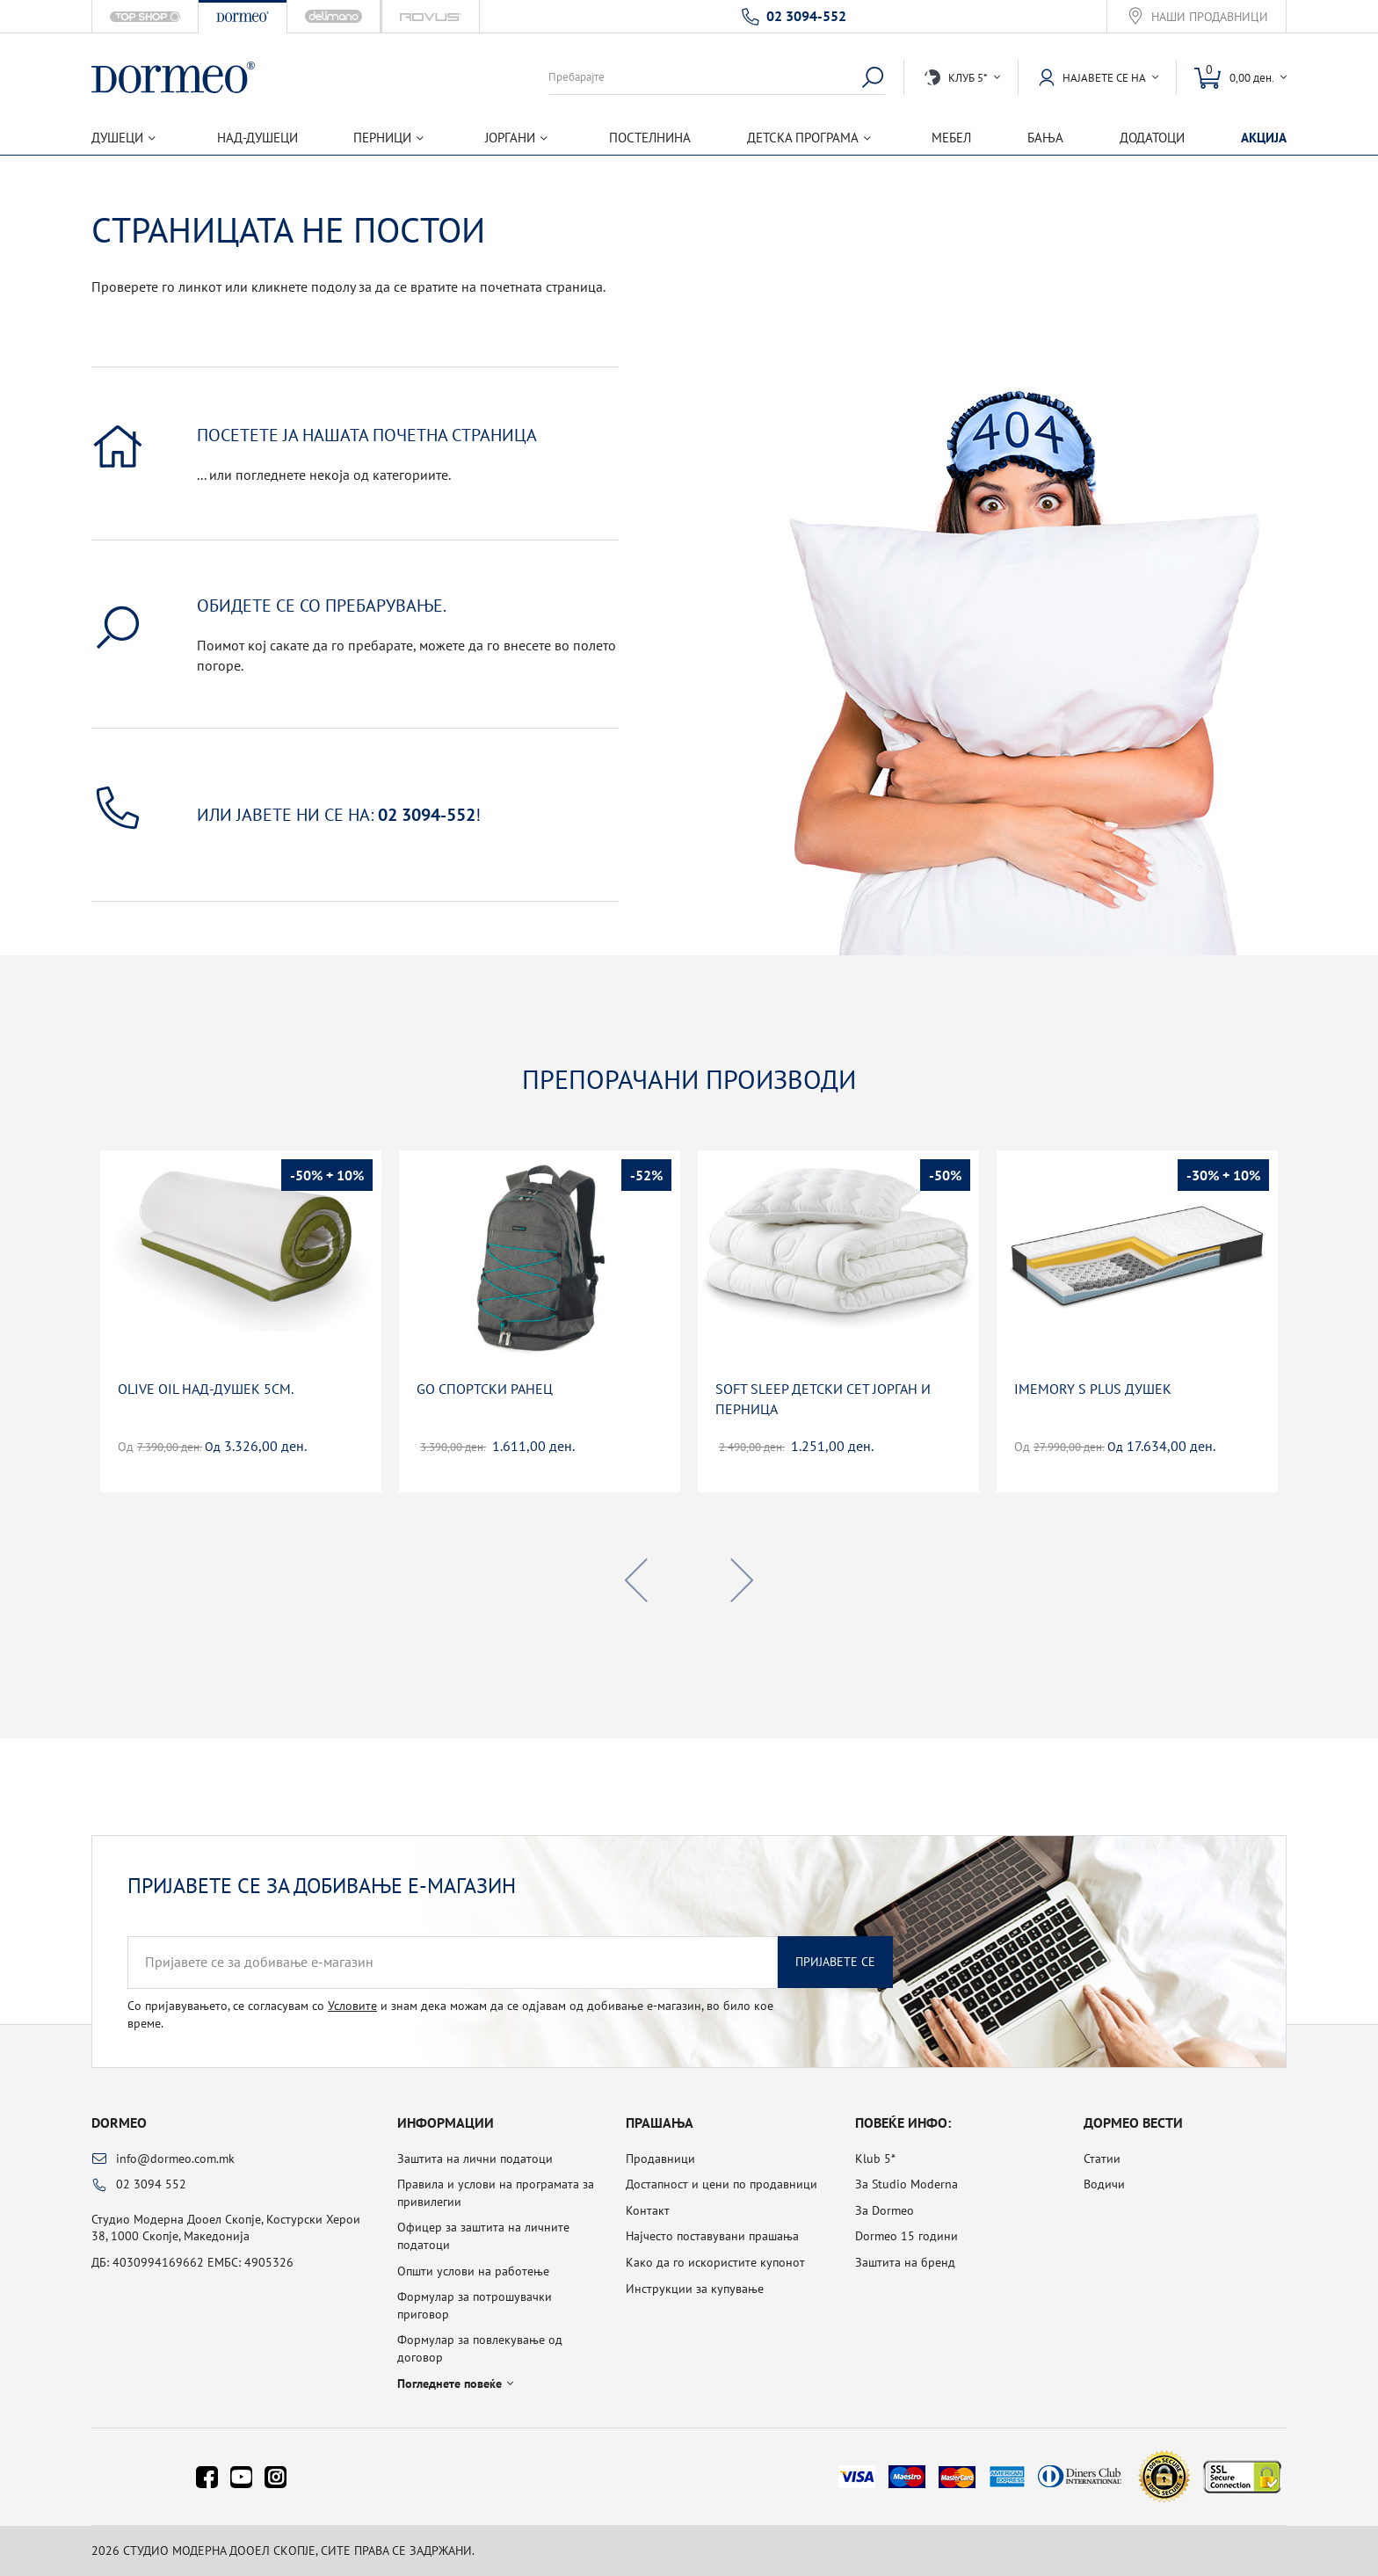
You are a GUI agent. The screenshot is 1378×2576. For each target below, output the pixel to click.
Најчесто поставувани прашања (712, 2236)
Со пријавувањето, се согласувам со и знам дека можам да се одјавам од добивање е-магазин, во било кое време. (450, 2014)
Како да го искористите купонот (715, 2262)
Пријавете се (835, 1962)
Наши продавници (1209, 17)
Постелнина (650, 137)
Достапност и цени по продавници (721, 2184)
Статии (1102, 2158)
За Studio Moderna (906, 2184)
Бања (1045, 137)
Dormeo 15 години (906, 2236)
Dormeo (119, 2122)
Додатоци (1152, 137)
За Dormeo (884, 2210)
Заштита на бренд (905, 2262)
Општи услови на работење (473, 2271)
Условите (352, 2006)
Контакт (648, 2210)
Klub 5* (875, 2158)
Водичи (1104, 2184)
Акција (1264, 137)
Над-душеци (257, 137)
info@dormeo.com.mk (175, 2158)
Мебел (951, 137)
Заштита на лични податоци (475, 2158)
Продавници (660, 2158)
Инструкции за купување (695, 2289)
